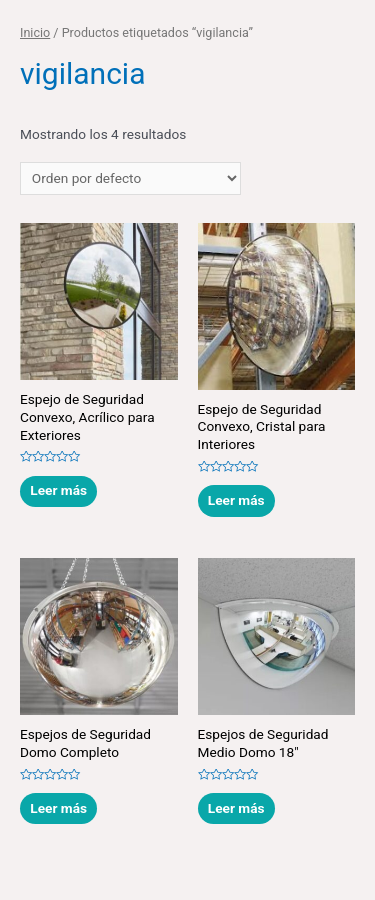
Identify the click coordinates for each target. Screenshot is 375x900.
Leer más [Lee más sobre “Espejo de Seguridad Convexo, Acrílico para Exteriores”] (58, 490)
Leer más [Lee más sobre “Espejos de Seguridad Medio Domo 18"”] (236, 808)
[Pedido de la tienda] (130, 179)
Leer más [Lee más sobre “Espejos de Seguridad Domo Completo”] (58, 808)
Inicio (35, 32)
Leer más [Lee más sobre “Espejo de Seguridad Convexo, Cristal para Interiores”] (236, 500)
